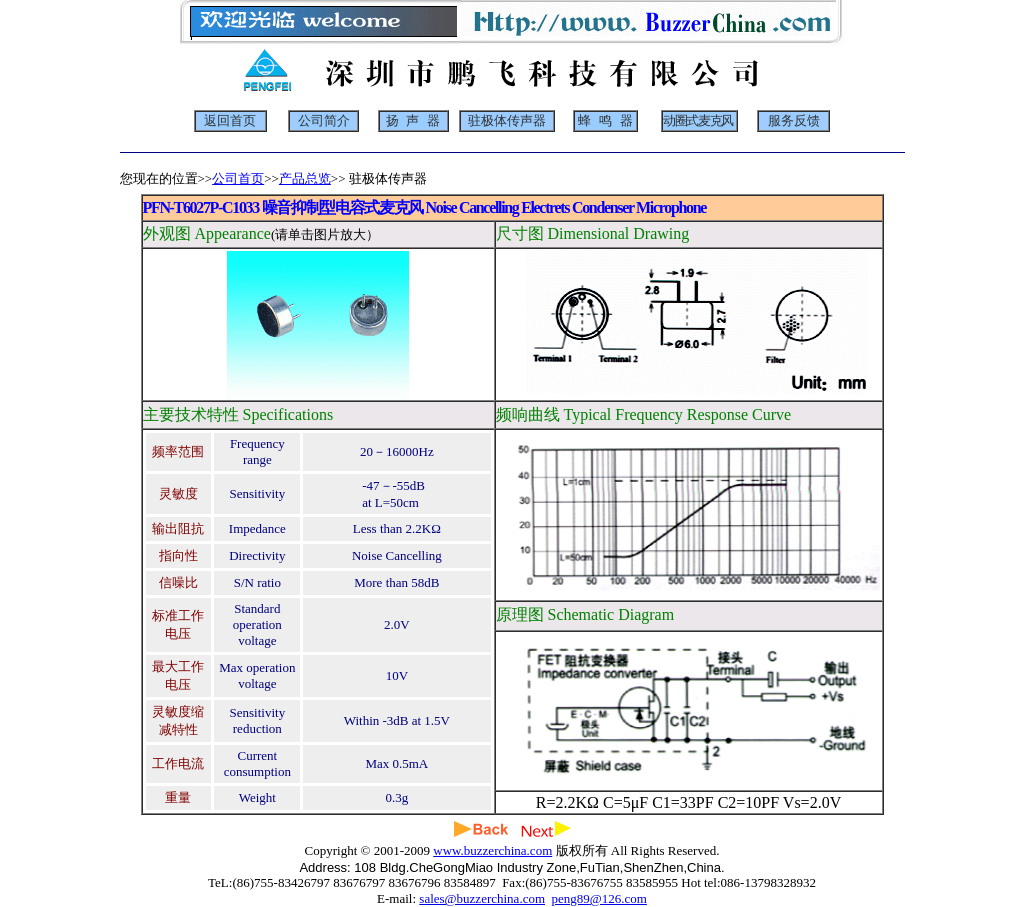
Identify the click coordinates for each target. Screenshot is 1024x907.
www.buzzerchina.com (492, 850)
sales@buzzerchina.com (482, 898)
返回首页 (230, 121)
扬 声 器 (413, 121)
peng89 (571, 898)
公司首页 (238, 178)
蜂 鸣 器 (605, 121)
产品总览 (305, 178)
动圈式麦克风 (698, 121)
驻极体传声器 (507, 121)
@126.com (618, 898)
